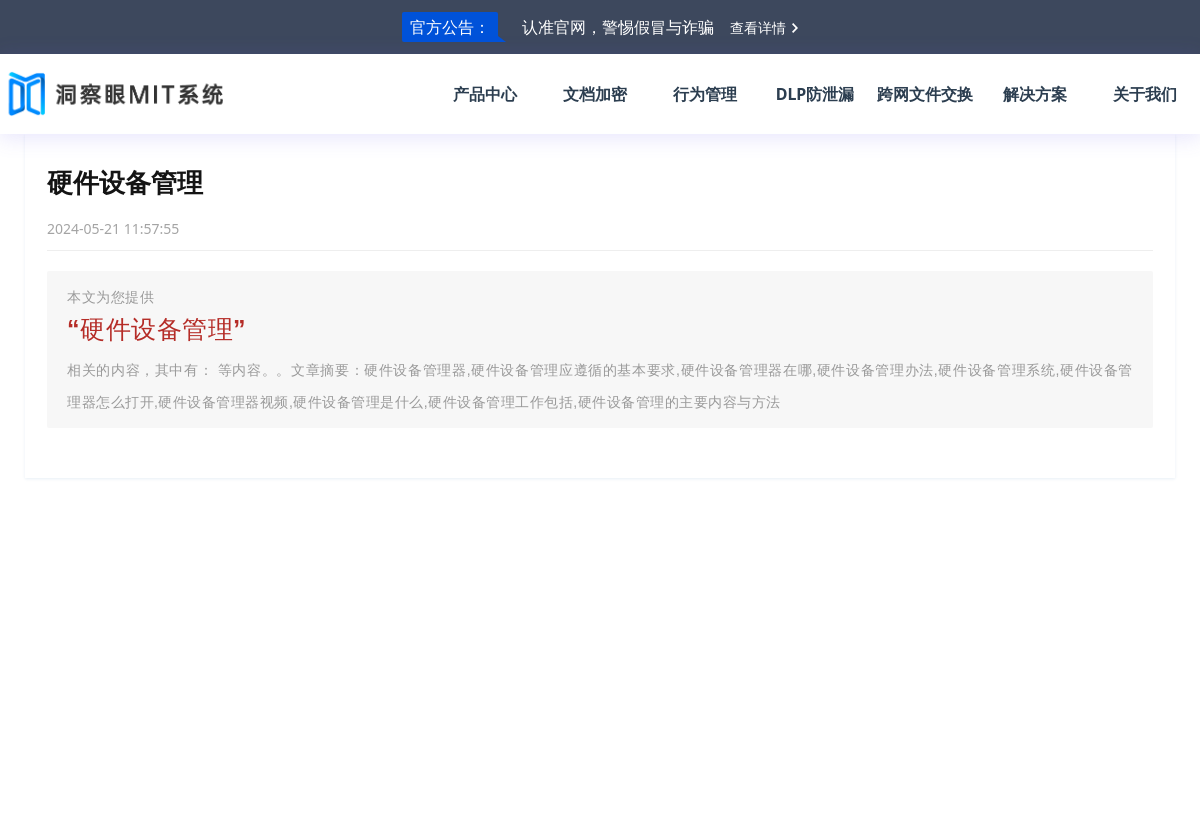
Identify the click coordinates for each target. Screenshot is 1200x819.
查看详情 (758, 27)
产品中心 (485, 94)
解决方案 (1035, 94)
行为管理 (705, 94)
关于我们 (1145, 94)
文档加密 (595, 94)
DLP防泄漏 (815, 94)
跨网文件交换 (925, 94)
